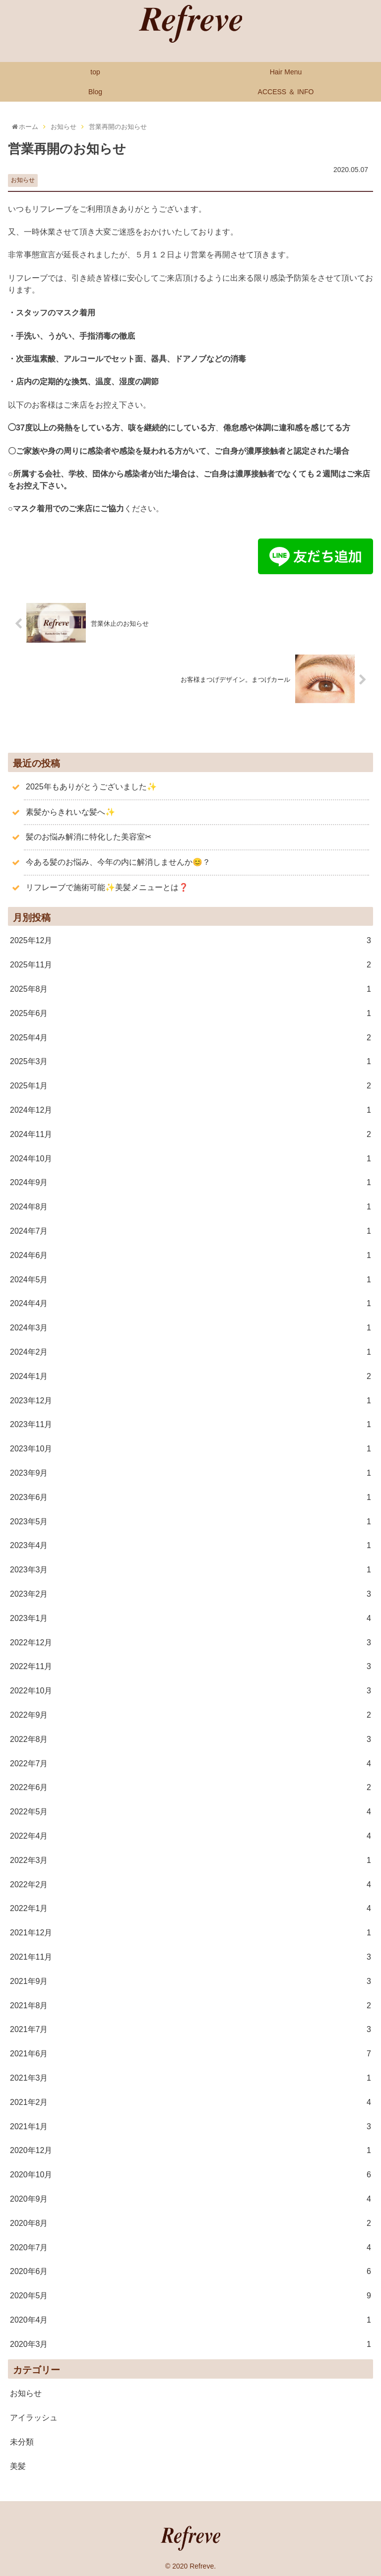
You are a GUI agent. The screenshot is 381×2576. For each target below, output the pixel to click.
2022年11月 (190, 1666)
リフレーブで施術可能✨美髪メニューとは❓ (107, 886)
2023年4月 (190, 1545)
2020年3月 (190, 2343)
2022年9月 (190, 1714)
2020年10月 (190, 2174)
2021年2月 (190, 2102)
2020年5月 (190, 2295)
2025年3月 (190, 1061)
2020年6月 (190, 2271)
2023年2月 (190, 1593)
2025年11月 (190, 965)
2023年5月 (190, 1521)
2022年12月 (190, 1642)
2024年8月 (190, 1206)
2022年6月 (190, 1787)
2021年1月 (190, 2126)
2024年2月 (190, 1351)
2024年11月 (190, 1134)
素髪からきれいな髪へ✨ (70, 811)
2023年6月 (190, 1497)
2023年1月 (190, 1618)
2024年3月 (190, 1327)
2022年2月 (190, 1884)
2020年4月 (190, 2319)
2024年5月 (190, 1279)
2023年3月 (190, 1569)
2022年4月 (190, 1835)
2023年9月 (190, 1472)
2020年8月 (190, 2223)
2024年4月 (190, 1303)
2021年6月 (190, 2053)
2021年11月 (190, 1956)
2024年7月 (190, 1230)
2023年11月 (190, 1424)
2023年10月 (190, 1448)
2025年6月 (190, 1013)
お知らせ (23, 180)
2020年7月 (190, 2247)
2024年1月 (190, 1376)
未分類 (22, 2441)
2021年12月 (190, 1932)
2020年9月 (190, 2198)
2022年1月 (190, 1908)
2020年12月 (190, 2150)
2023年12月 (190, 1400)
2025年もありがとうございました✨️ (91, 785)
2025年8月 (190, 988)
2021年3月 (190, 2077)
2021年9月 (190, 1981)
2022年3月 (190, 1860)
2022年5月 (190, 1811)
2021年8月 (190, 2005)
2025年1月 (190, 1085)
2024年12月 (190, 1109)
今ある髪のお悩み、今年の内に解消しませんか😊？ (118, 861)
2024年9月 (190, 1182)
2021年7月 (190, 2029)
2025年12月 (190, 940)
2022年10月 (190, 1690)
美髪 (18, 2465)
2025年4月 (190, 1037)
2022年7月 (190, 1763)
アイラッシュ (34, 2416)
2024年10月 (190, 1158)
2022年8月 (190, 1739)
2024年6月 (190, 1255)
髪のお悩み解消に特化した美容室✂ (88, 836)
